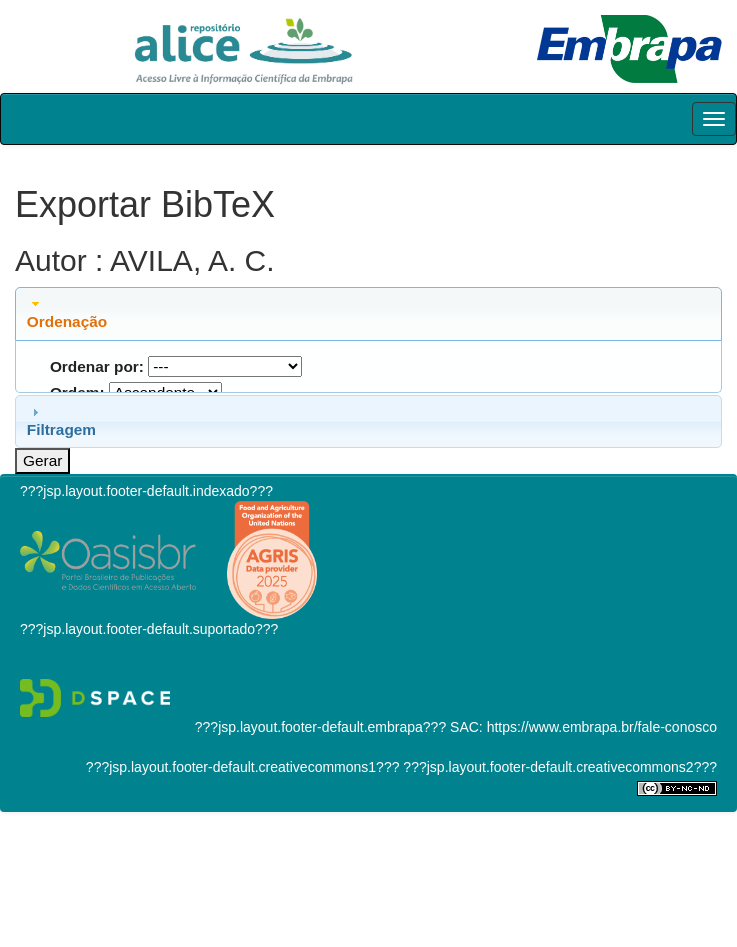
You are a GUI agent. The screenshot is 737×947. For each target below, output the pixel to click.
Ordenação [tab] (67, 313)
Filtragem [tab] (61, 421)
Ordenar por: (97, 366)
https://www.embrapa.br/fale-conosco (602, 727)
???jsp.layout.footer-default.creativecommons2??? (558, 767)
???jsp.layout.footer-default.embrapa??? (320, 727)
